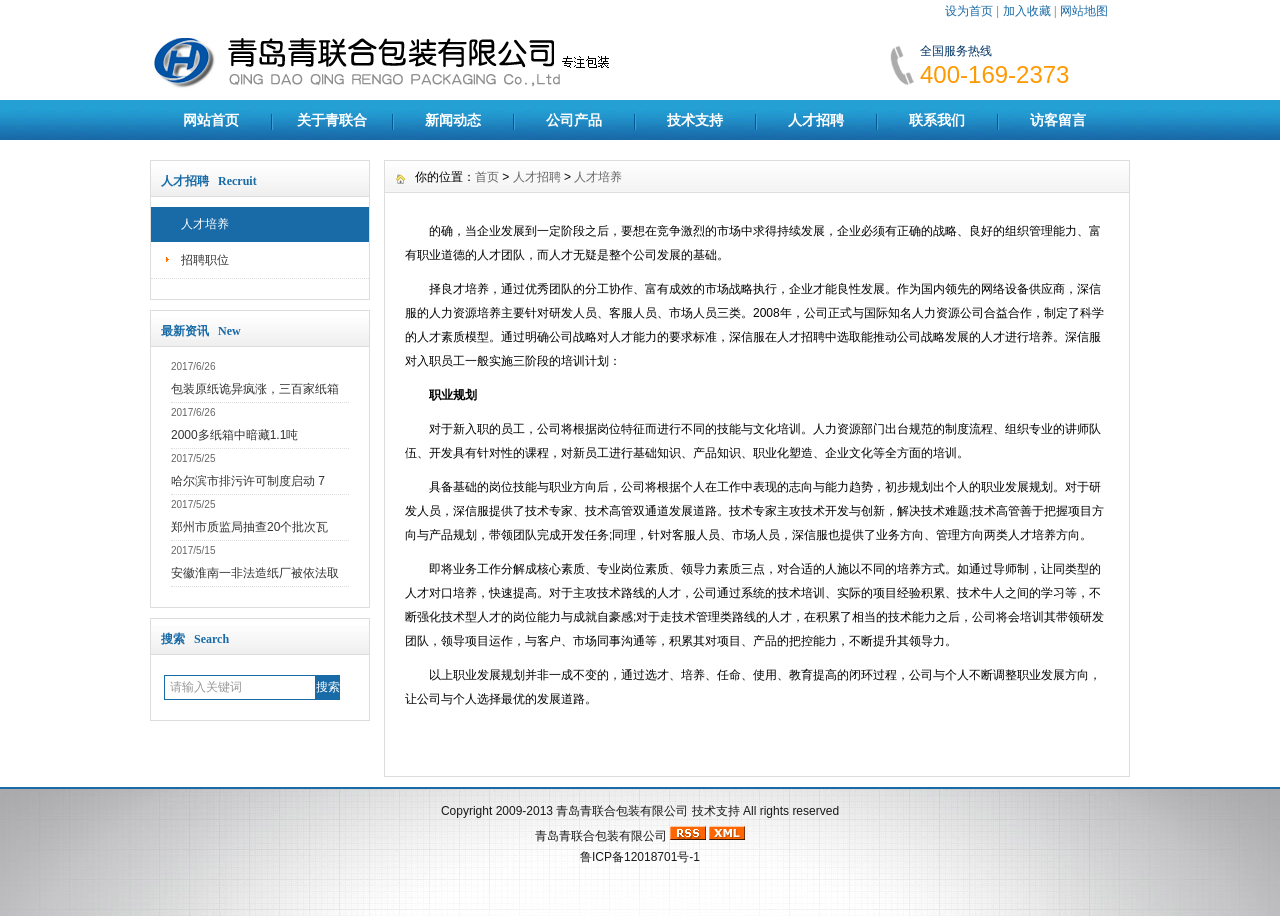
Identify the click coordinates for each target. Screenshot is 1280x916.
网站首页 (211, 120)
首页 (487, 177)
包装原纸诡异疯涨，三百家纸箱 (255, 389)
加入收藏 (1027, 11)
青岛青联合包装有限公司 (622, 811)
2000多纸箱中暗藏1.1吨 (234, 435)
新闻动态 (453, 120)
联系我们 (937, 120)
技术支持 (695, 120)
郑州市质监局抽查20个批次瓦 (249, 527)
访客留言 (1058, 120)
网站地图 (1084, 11)
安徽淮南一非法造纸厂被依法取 (255, 573)
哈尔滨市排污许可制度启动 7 (248, 481)
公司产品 (574, 120)
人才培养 (205, 224)
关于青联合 (332, 120)
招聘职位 (205, 260)
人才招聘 (816, 120)
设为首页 (969, 11)
